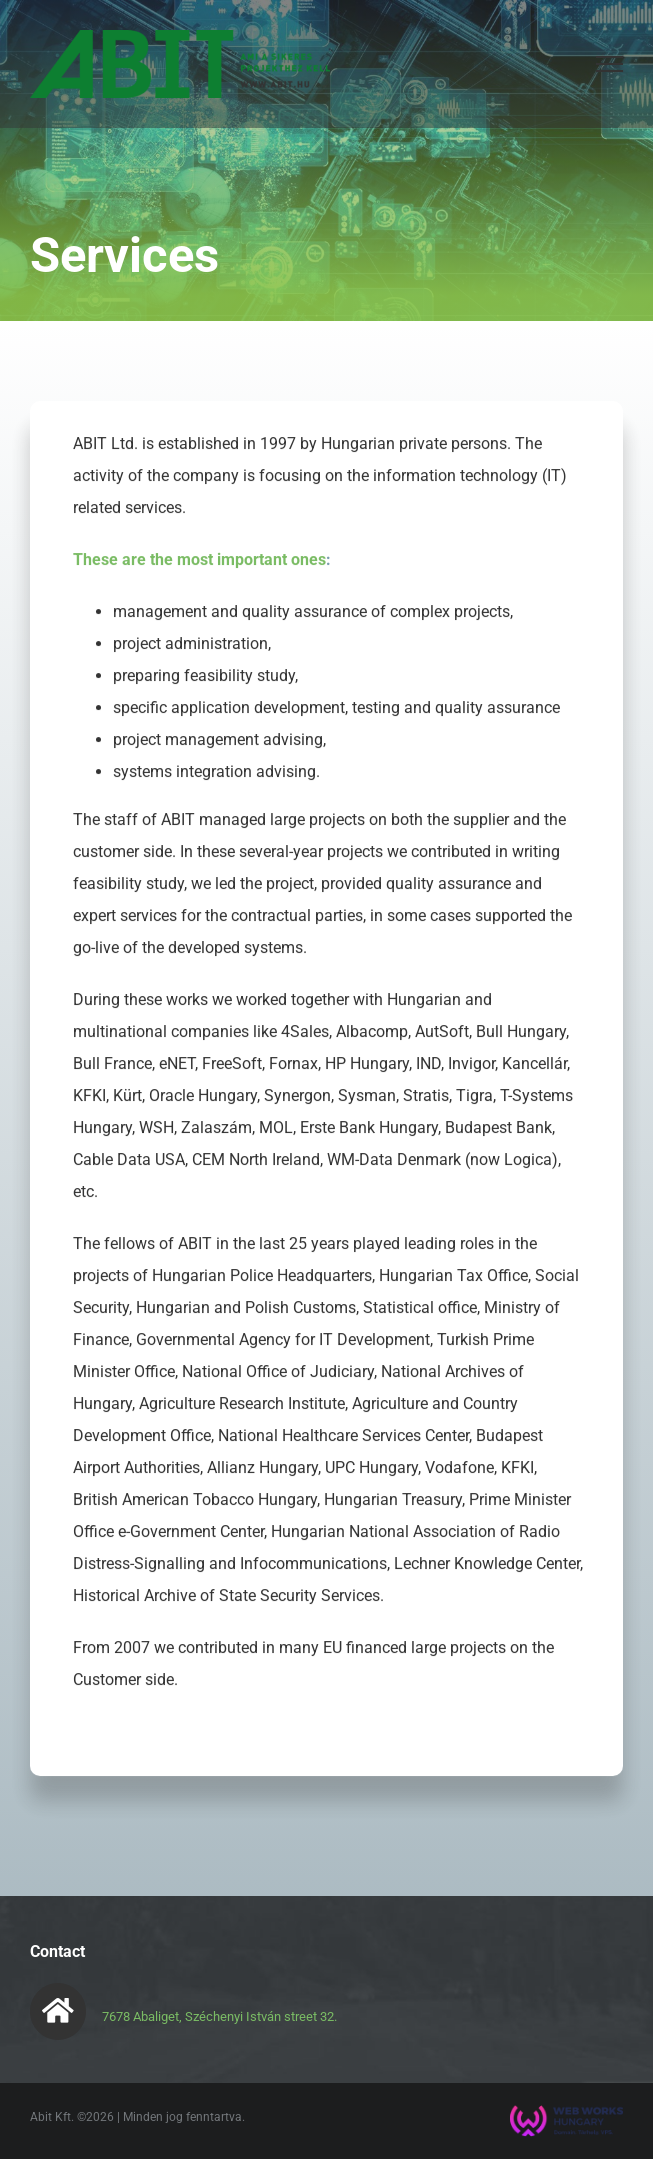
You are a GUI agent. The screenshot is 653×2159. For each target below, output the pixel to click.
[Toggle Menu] (610, 64)
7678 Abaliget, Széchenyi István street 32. (219, 2016)
